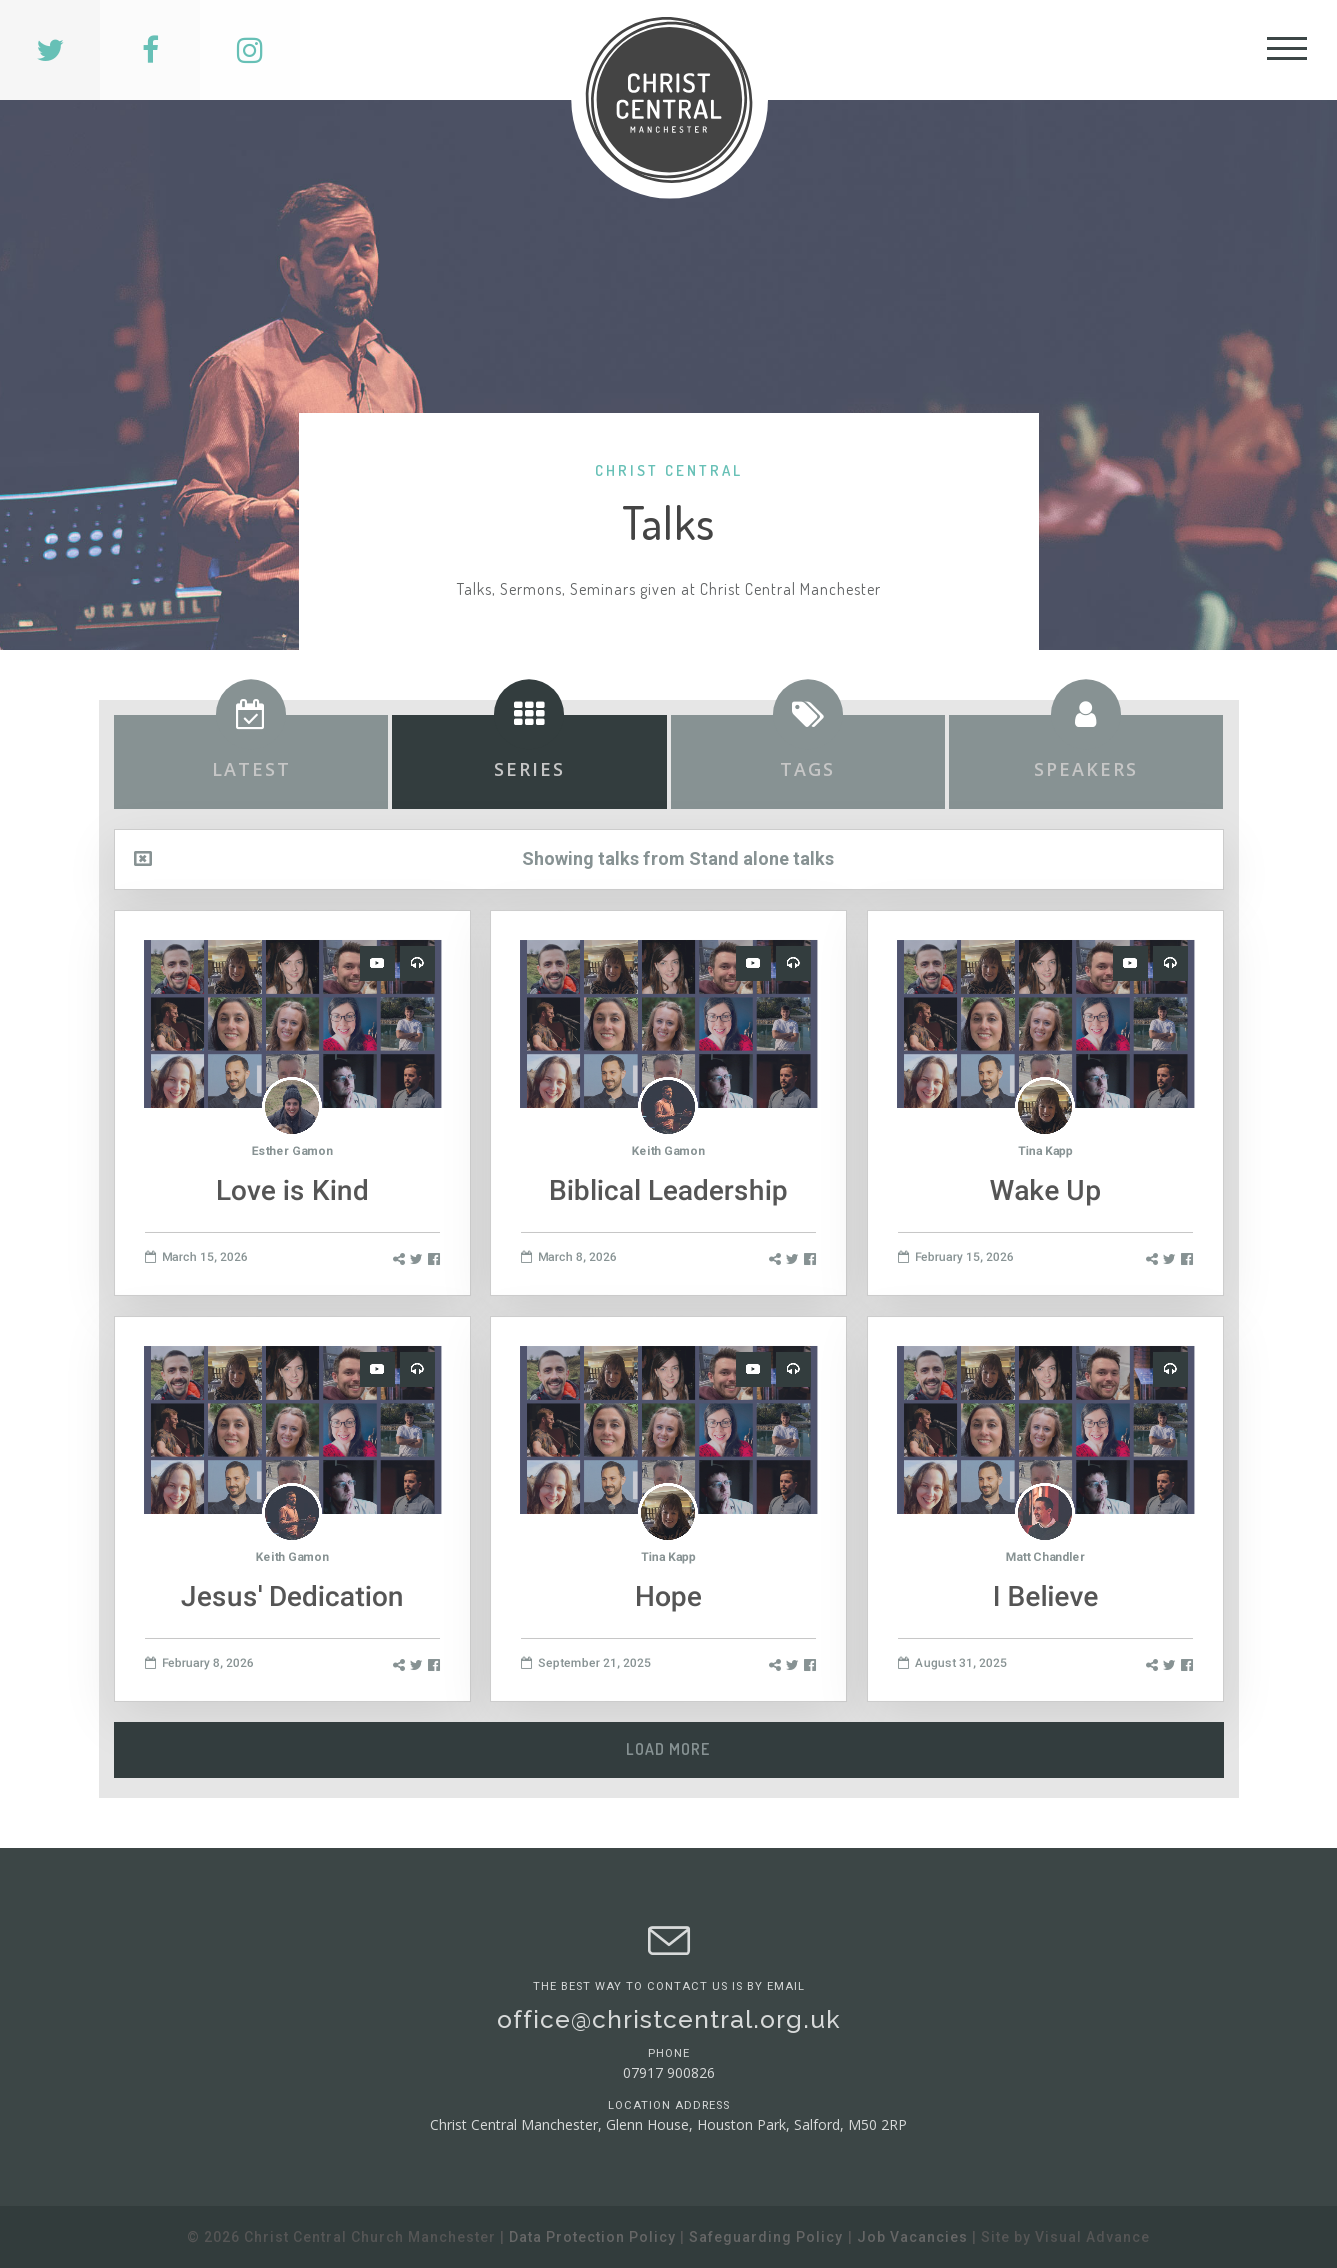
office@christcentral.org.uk (669, 2019)
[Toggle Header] (1287, 50)
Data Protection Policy (592, 2237)
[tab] (251, 762)
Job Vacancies (912, 2237)
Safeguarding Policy (766, 2237)
